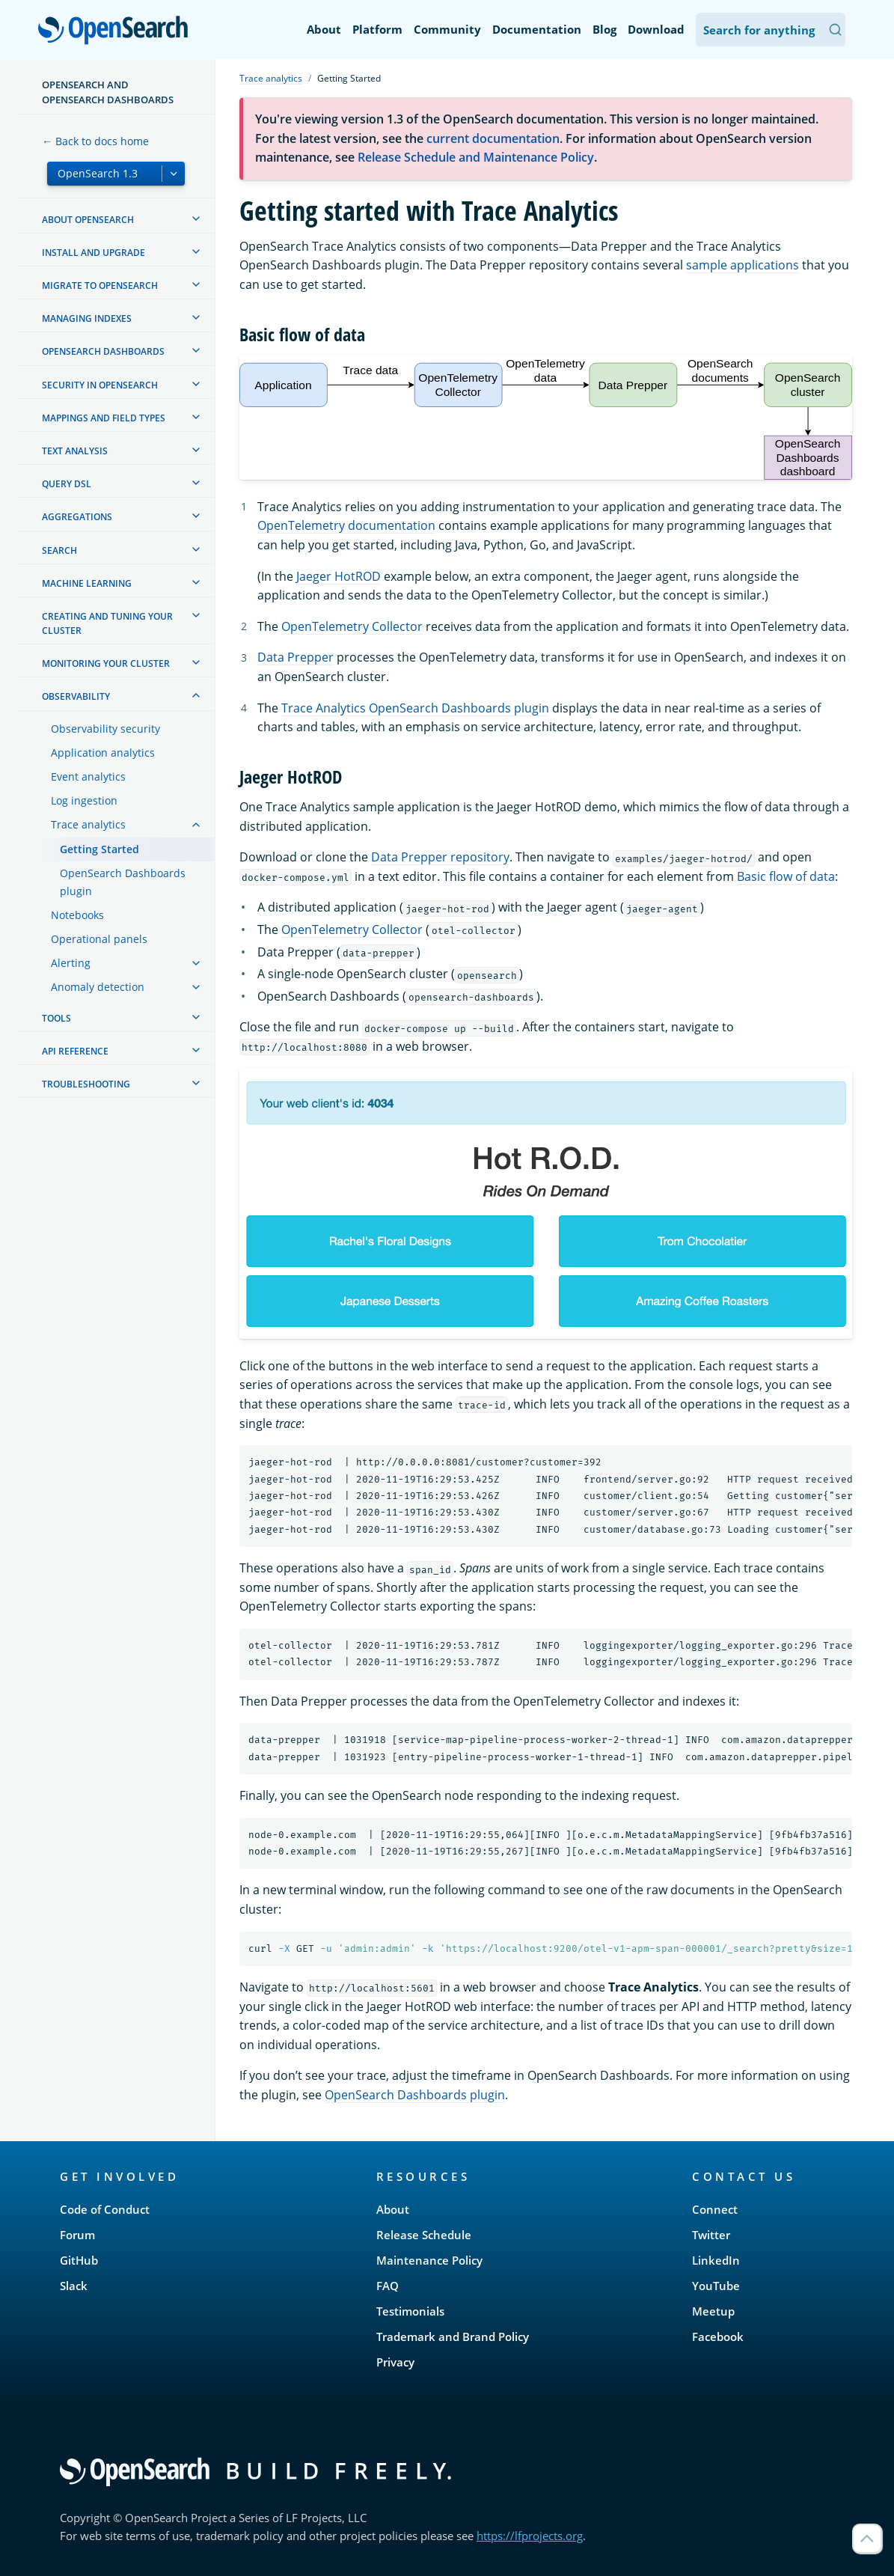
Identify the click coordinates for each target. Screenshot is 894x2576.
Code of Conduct (105, 2209)
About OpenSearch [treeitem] (88, 219)
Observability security (105, 728)
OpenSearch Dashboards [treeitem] (103, 351)
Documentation (536, 29)
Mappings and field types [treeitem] (103, 418)
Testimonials (410, 2311)
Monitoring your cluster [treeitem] (106, 663)
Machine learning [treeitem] (87, 583)
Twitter (711, 2234)
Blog (604, 29)
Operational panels (99, 939)
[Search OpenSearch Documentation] (770, 29)
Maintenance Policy (429, 2260)
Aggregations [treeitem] (77, 516)
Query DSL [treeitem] (66, 483)
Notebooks (77, 915)
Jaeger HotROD (338, 576)
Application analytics (103, 752)
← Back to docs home (95, 141)
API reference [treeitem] (75, 1051)
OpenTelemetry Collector (352, 626)
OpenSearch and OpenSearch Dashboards (108, 92)
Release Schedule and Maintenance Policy (476, 157)
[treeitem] (196, 219)
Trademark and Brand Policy (452, 2336)
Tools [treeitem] (56, 1018)
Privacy (395, 2361)
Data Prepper (295, 657)
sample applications (742, 265)
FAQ (387, 2285)
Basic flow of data (786, 876)
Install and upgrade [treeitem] (93, 252)
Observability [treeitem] (76, 696)
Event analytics (88, 776)
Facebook (718, 2336)
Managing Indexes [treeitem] (87, 318)
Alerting (71, 963)
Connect (715, 2209)
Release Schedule (423, 2234)
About (324, 29)
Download (656, 29)
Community (447, 29)
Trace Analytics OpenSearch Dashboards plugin (415, 708)
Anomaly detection (97, 987)
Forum (77, 2234)
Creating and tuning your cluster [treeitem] (107, 623)
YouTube (716, 2285)
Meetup (713, 2311)
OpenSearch (117, 31)
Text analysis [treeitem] (75, 451)
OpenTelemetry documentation (346, 525)
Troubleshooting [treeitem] (86, 1084)
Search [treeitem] (59, 550)
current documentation (493, 138)
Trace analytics (88, 824)
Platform (377, 29)
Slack (74, 2285)
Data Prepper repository (440, 857)
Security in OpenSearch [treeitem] (100, 385)
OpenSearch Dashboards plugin (123, 882)
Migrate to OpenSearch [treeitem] (100, 285)
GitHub (79, 2260)
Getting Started (99, 849)
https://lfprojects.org (530, 2535)
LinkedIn (716, 2260)
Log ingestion (84, 800)
